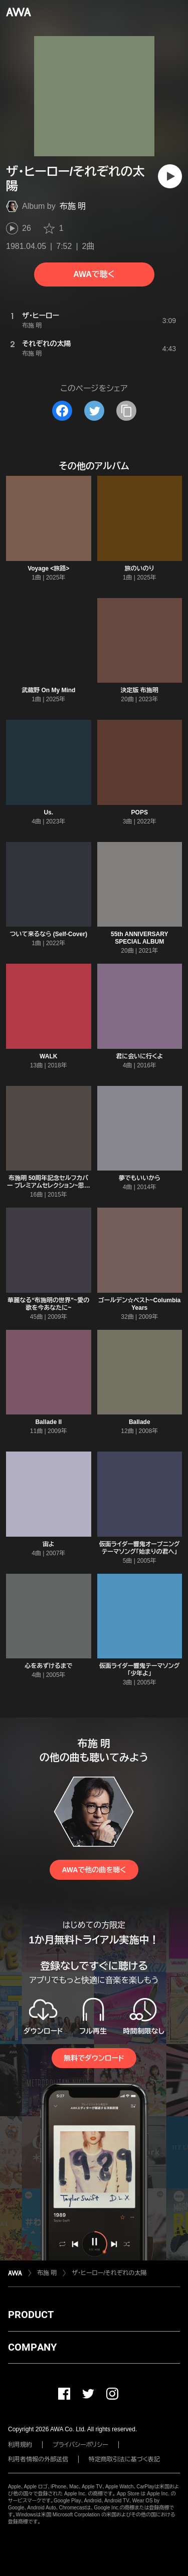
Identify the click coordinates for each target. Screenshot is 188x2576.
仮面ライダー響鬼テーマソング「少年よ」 (139, 1669)
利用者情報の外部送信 (38, 2459)
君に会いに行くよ (139, 1056)
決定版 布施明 (139, 690)
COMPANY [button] (32, 2347)
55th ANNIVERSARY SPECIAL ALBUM (139, 938)
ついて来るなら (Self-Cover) (48, 934)
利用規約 (20, 2444)
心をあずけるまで (48, 1665)
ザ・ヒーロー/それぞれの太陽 (109, 2272)
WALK (48, 1056)
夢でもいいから (139, 1178)
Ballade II (48, 1421)
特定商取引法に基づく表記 (124, 2459)
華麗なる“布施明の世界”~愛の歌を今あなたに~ (48, 1304)
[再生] (170, 176)
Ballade (139, 1421)
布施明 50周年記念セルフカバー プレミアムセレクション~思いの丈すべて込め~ (48, 1186)
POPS (139, 812)
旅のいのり (139, 568)
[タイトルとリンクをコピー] (126, 411)
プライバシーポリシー (80, 2444)
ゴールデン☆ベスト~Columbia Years (139, 1304)
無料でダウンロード (94, 2058)
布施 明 (73, 206)
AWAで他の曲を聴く (94, 1870)
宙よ (49, 1544)
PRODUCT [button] (31, 2315)
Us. (48, 812)
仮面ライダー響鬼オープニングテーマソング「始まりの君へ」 (139, 1548)
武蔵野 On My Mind (48, 690)
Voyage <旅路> (48, 568)
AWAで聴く (93, 274)
